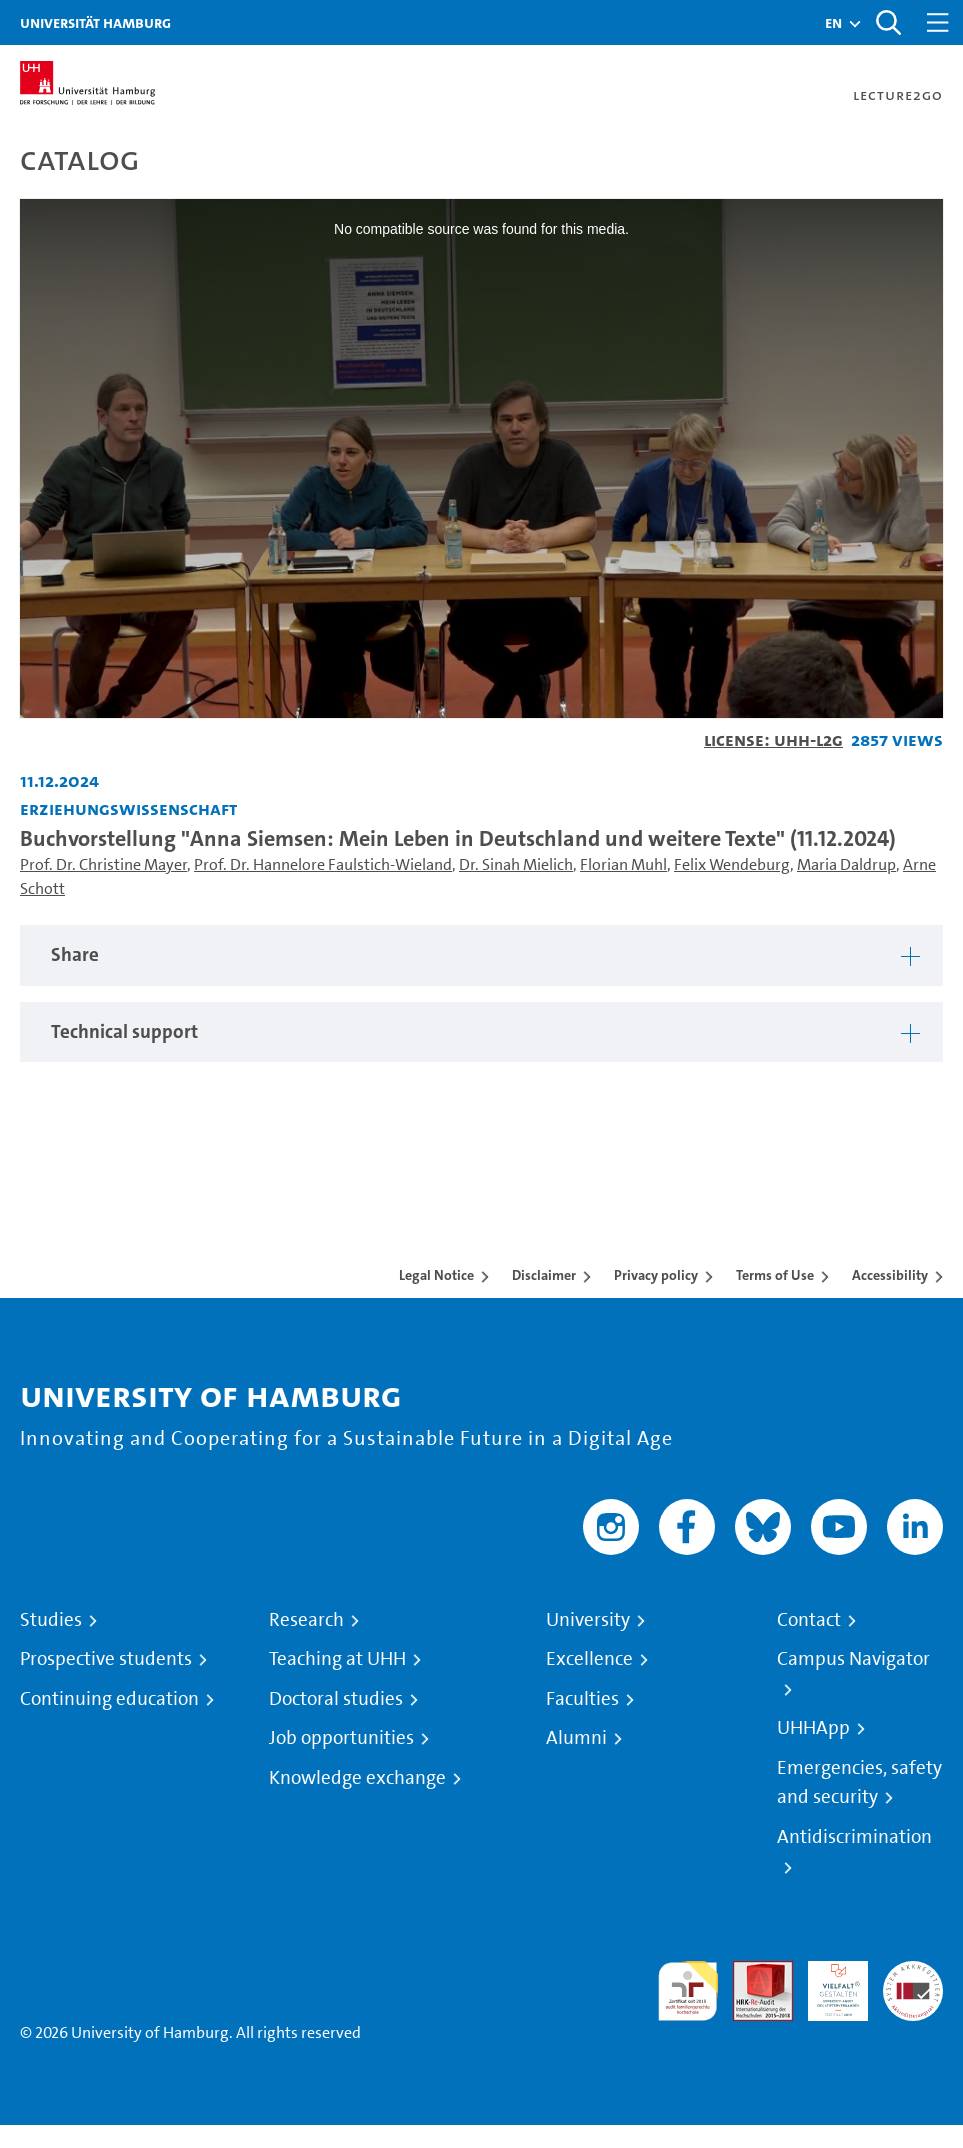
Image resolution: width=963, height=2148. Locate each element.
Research (306, 1620)
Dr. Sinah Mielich (516, 864)
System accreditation (913, 1984)
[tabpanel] (481, 955)
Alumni (576, 1738)
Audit (752, 1972)
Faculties (582, 1699)
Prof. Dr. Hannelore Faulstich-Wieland (323, 864)
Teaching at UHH (337, 1659)
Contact (809, 1620)
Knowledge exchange (357, 1778)
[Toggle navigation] (938, 22)
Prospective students (106, 1659)
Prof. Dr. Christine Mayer (103, 864)
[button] (833, 23)
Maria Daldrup (846, 864)
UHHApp (813, 1728)
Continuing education (109, 1699)
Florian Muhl (623, 864)
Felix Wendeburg (732, 864)
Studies (51, 1620)
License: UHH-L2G (773, 739)
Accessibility (890, 1275)
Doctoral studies (336, 1699)
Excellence (589, 1659)
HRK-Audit (827, 1984)
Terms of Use (775, 1275)
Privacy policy (656, 1275)
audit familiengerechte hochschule (688, 1991)
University (588, 1620)
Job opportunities (341, 1738)
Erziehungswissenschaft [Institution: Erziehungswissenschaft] (128, 808)
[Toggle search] (888, 22)
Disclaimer (544, 1275)
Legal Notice (436, 1275)
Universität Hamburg (95, 22)
